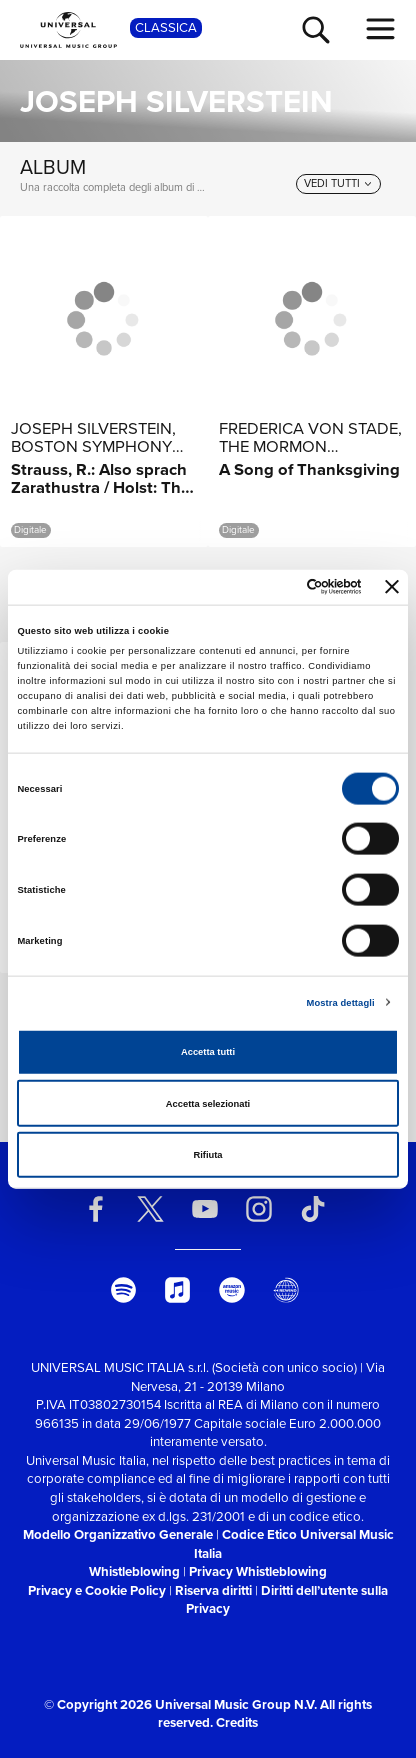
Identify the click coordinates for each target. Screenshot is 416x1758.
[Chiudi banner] (392, 587)
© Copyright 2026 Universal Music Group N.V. (180, 1704)
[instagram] (259, 1209)
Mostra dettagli (341, 1002)
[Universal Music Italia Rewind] (286, 1290)
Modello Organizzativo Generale (118, 1534)
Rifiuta (207, 1155)
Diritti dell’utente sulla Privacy (287, 1600)
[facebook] (96, 1209)
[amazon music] (232, 1290)
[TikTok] (313, 1209)
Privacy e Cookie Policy (97, 1590)
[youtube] (204, 1209)
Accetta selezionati (208, 1103)
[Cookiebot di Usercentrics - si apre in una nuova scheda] (275, 587)
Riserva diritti (213, 1590)
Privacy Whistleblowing (258, 1571)
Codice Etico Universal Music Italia (294, 1544)
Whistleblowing (134, 1571)
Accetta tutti (208, 1052)
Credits (237, 1722)
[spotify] (123, 1290)
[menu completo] (381, 29)
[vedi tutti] (338, 184)
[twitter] (150, 1209)
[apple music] (177, 1290)
